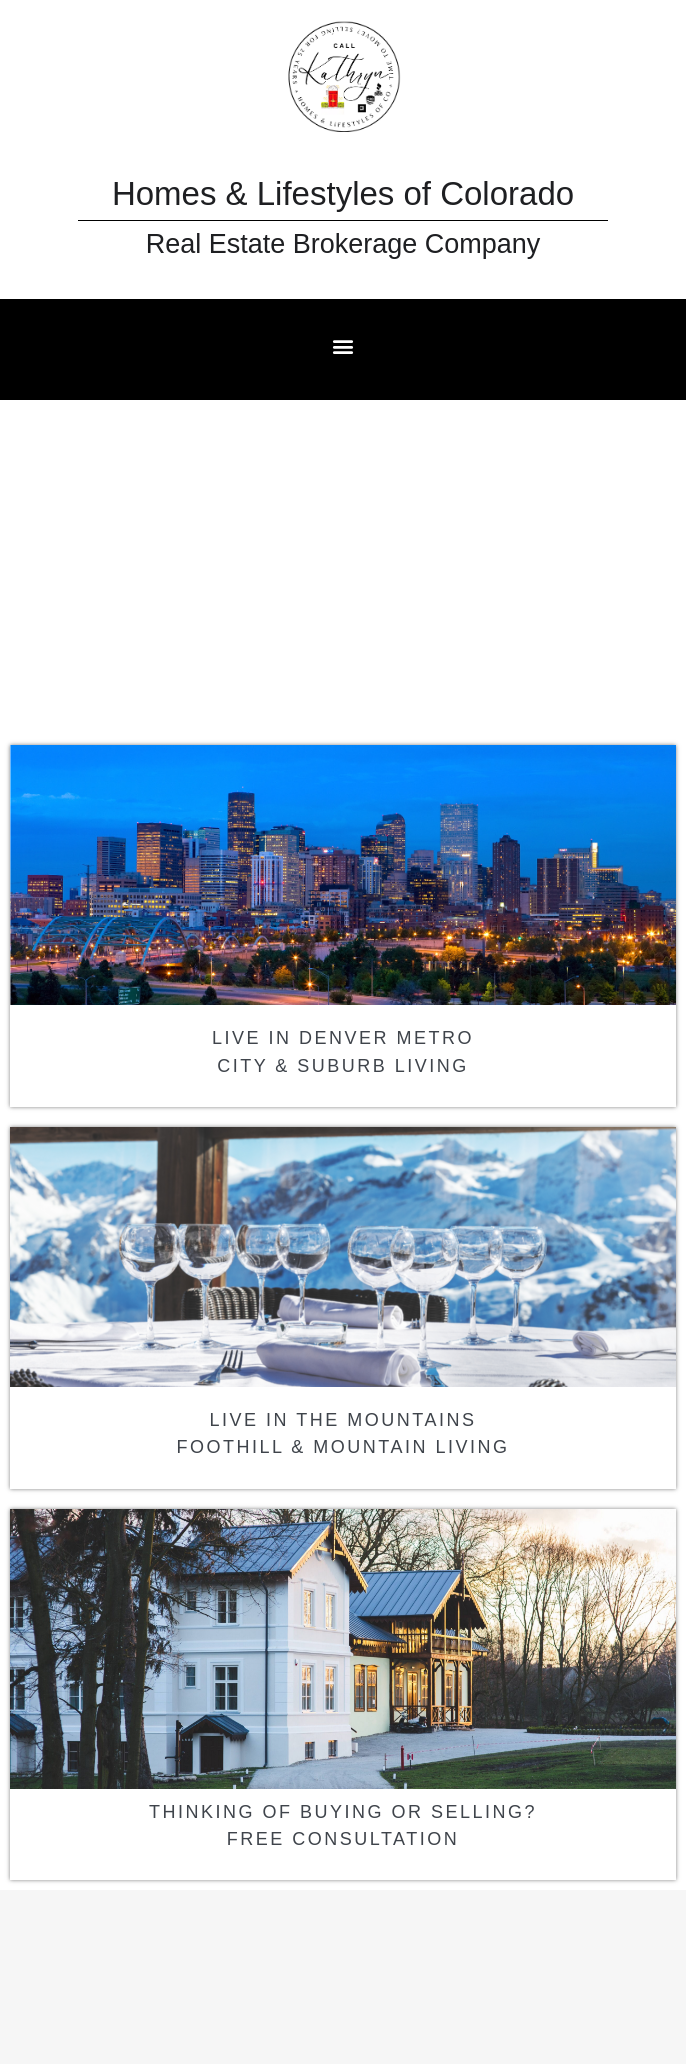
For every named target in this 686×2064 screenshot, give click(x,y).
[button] (343, 345)
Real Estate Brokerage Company (343, 244)
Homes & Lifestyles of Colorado (343, 193)
